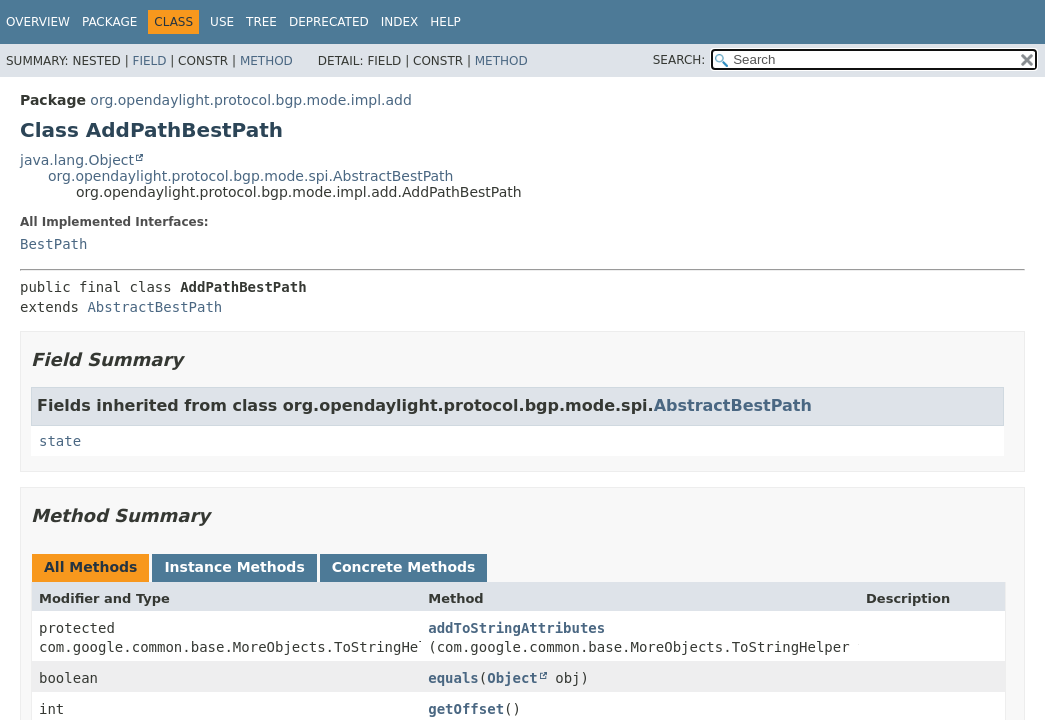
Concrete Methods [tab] (404, 567)
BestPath (53, 244)
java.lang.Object (77, 160)
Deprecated (329, 22)
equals (453, 678)
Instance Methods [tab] (234, 567)
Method (266, 61)
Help (445, 22)
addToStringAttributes (516, 628)
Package (109, 22)
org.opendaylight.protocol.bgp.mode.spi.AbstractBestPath (250, 176)
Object (512, 678)
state (60, 441)
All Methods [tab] (90, 567)
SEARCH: (679, 60)
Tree (261, 22)
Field (149, 61)
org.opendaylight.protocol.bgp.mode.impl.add (251, 100)
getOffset (466, 709)
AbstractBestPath (154, 307)
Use (222, 22)
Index (400, 22)
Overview (38, 22)
